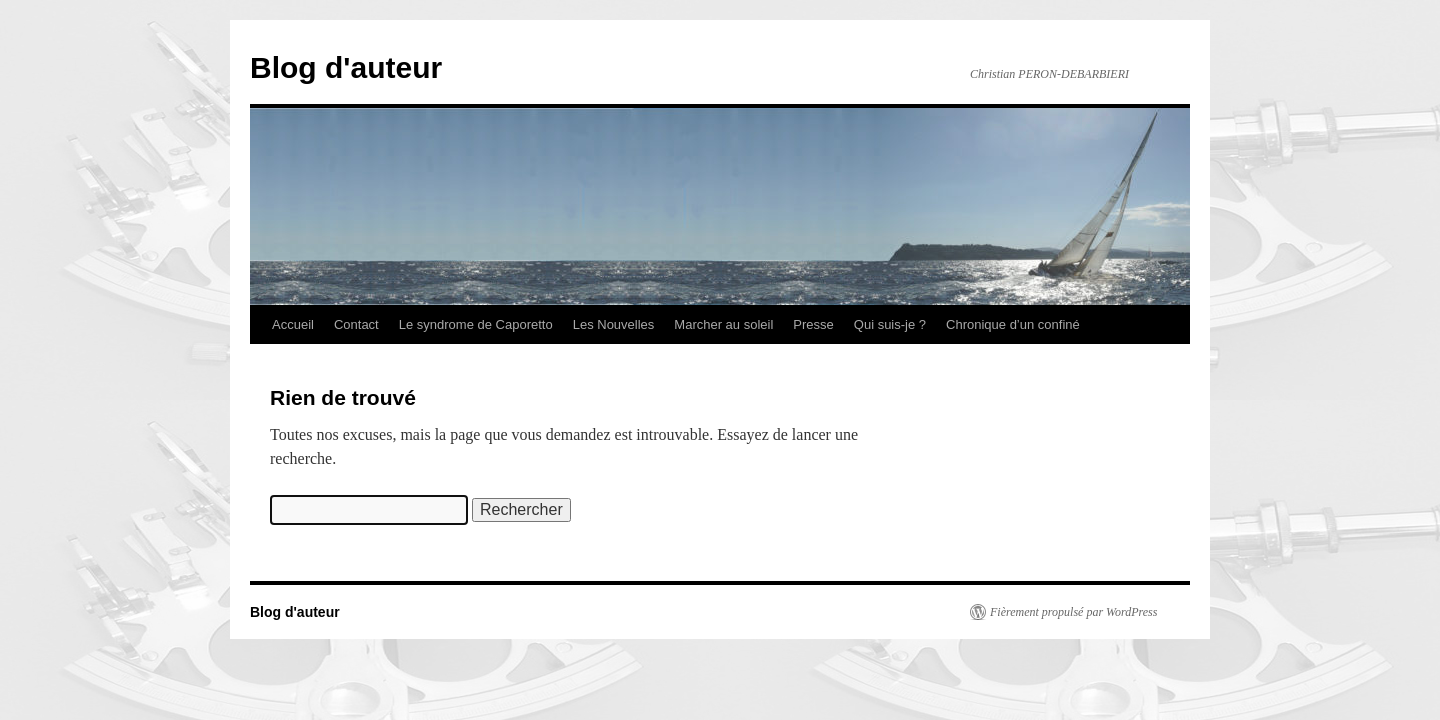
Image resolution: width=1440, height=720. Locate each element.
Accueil (293, 324)
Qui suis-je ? (890, 324)
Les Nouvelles (614, 324)
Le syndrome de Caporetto (476, 324)
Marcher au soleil (723, 324)
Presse (813, 324)
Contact (356, 324)
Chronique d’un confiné (1013, 324)
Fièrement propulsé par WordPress (1073, 612)
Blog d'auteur (346, 67)
